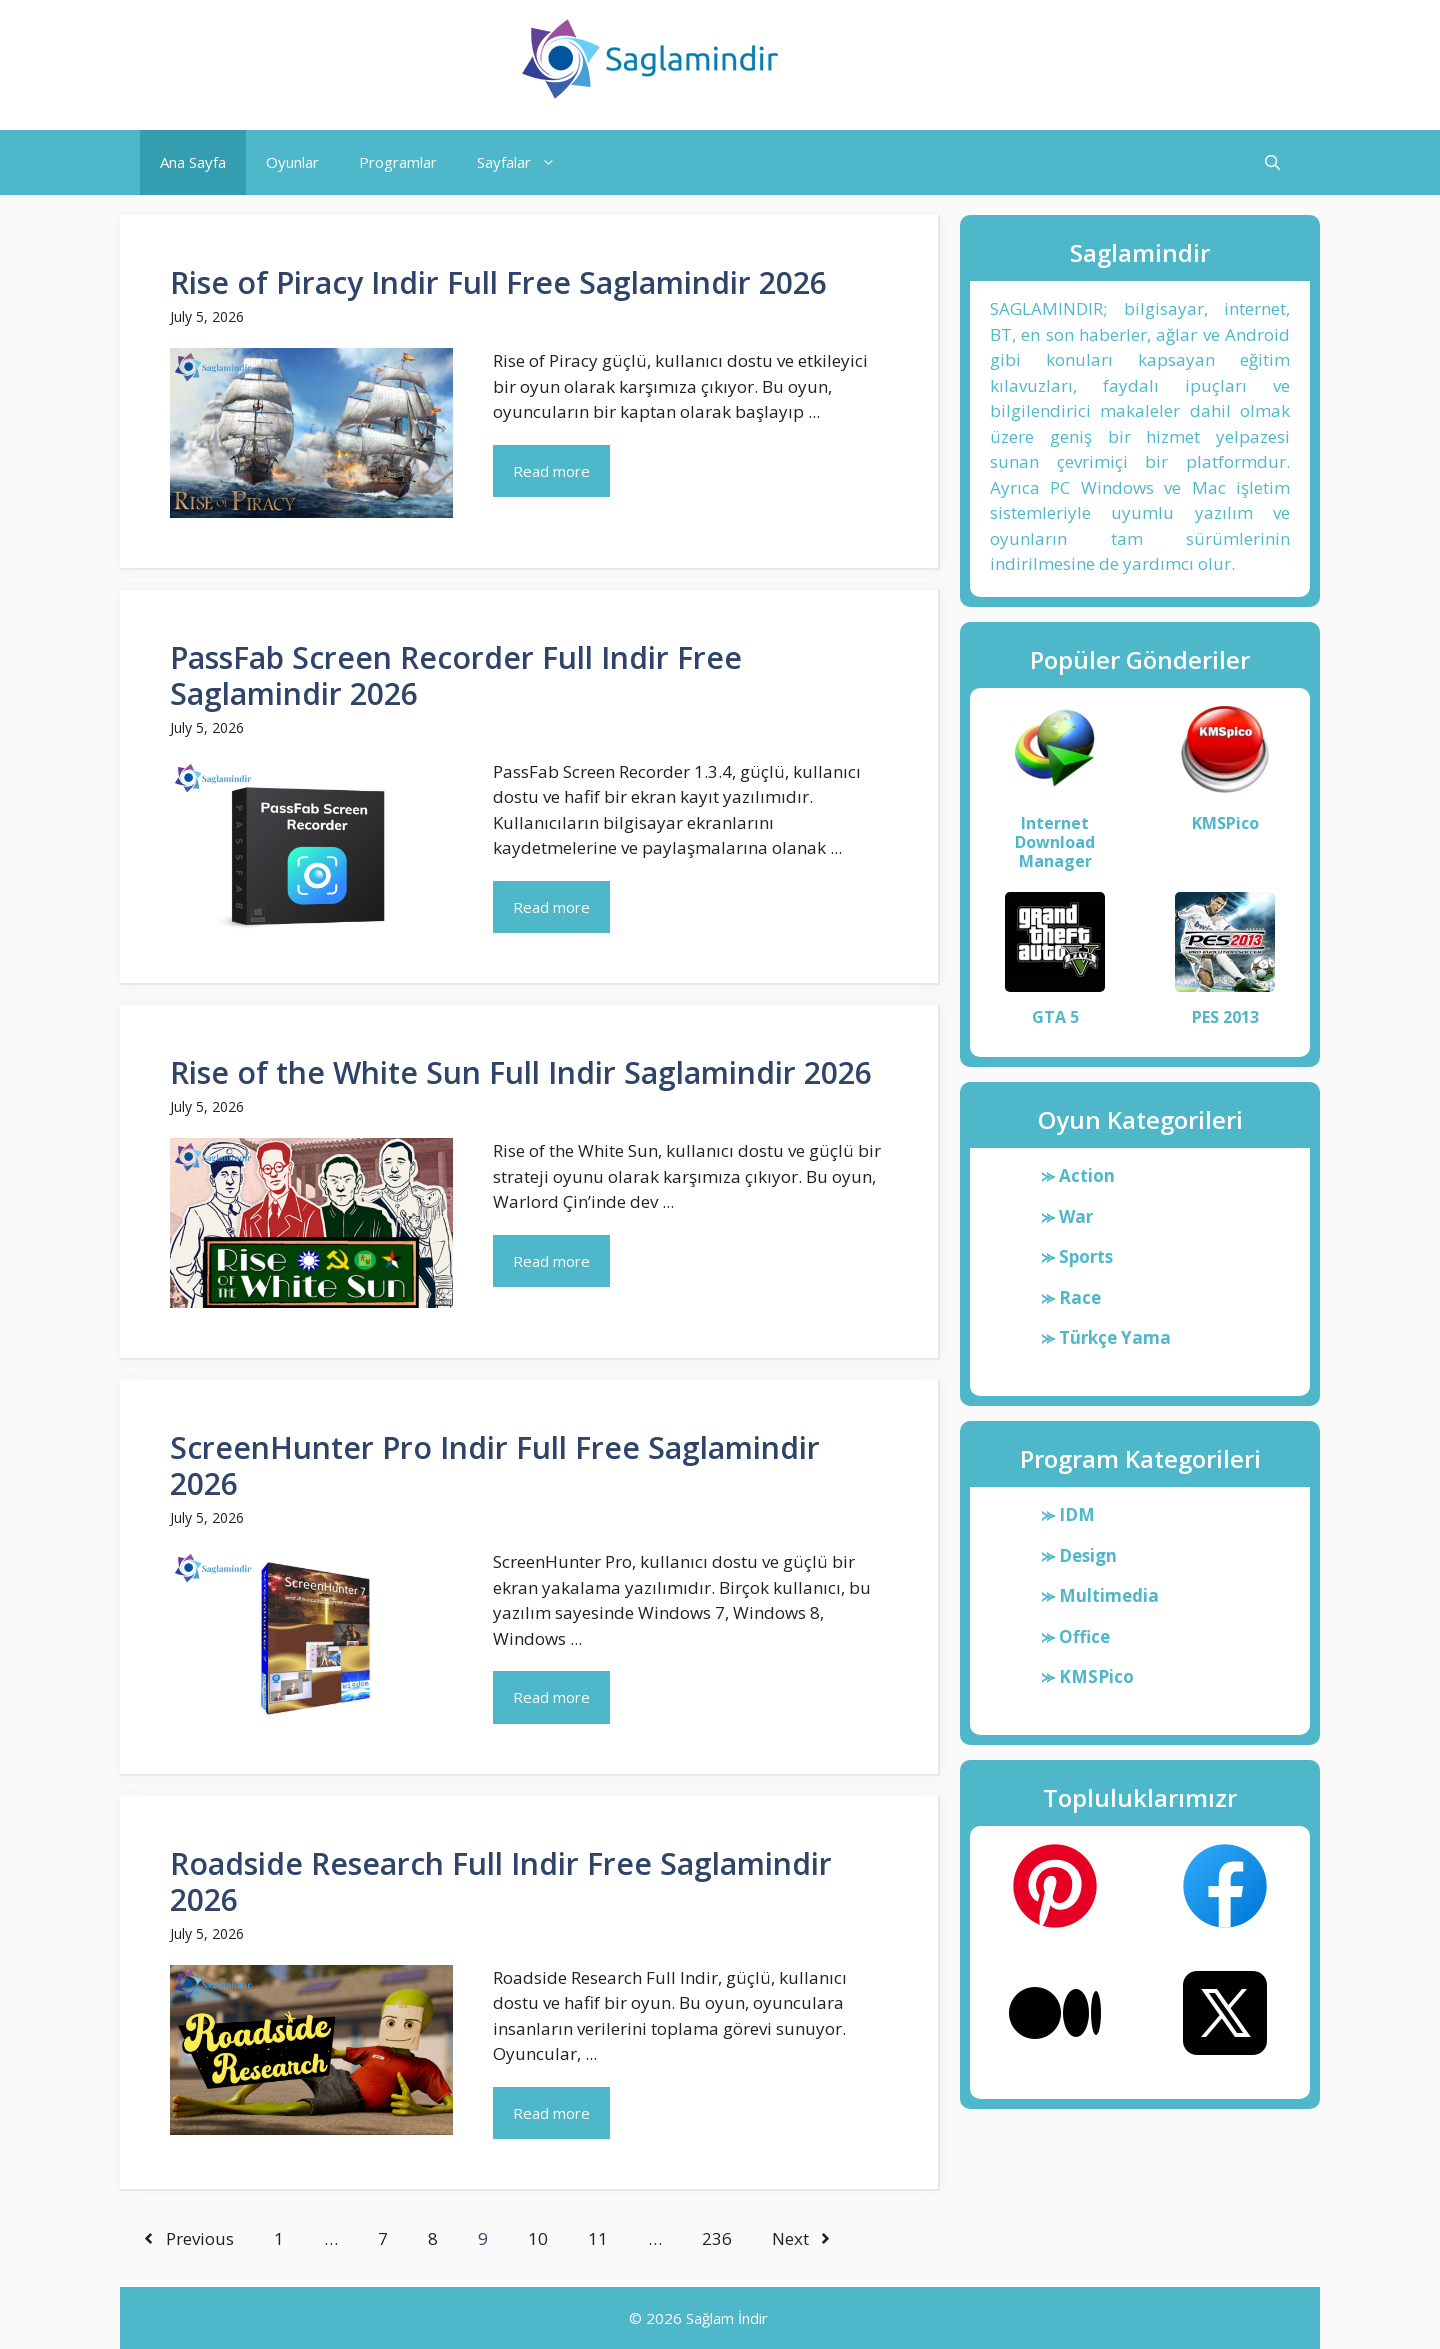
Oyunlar (292, 162)
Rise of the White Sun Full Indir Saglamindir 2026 (521, 1072)
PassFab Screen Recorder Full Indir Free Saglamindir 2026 (456, 675)
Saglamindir (882, 59)
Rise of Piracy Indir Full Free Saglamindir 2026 (498, 282)
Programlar (398, 162)
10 (538, 2238)
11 (598, 2238)
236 (717, 2238)
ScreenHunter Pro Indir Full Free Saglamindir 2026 (495, 1465)
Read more (551, 471)
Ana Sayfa (193, 162)
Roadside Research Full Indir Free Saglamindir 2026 (501, 1881)
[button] (1272, 162)
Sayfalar (526, 162)
